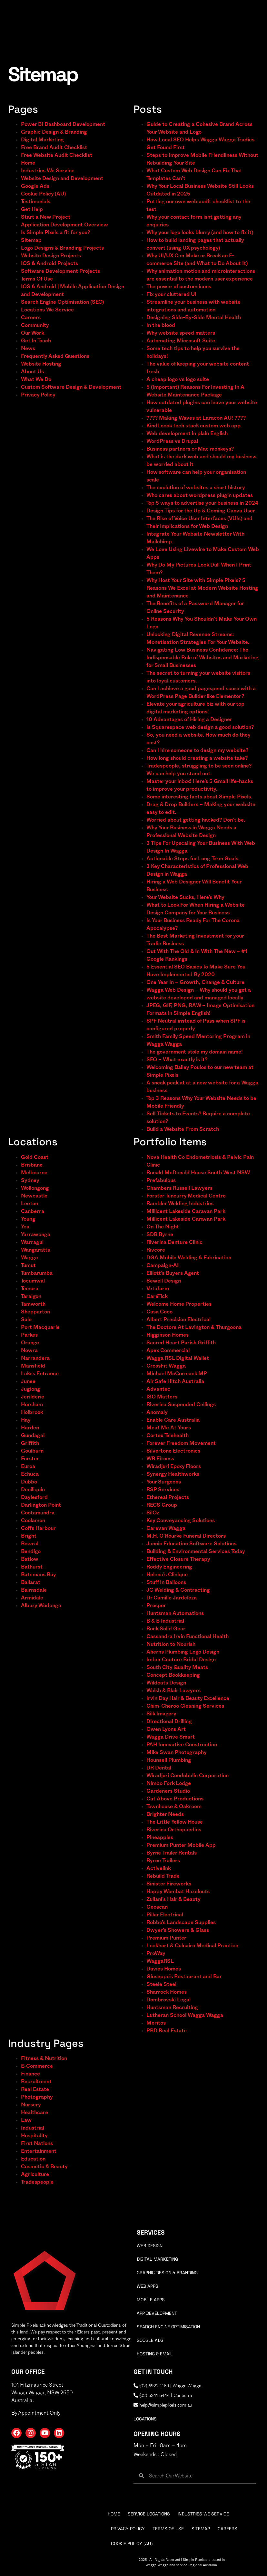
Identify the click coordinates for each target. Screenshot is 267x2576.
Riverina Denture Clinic (174, 1242)
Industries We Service (47, 170)
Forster (30, 1458)
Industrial (32, 2128)
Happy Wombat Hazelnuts (178, 1891)
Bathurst (32, 1566)
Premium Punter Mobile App (181, 1845)
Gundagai (32, 1435)
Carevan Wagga (165, 1528)
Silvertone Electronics (173, 1451)
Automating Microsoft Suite (180, 340)
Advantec (158, 1389)
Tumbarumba (37, 1273)
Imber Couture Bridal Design (181, 1659)
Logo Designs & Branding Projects (62, 248)
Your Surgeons (163, 1481)
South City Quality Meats (177, 1667)
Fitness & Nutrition (44, 2058)
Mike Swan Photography (176, 1752)
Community (35, 325)
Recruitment (36, 2081)
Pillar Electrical (164, 1914)
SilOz (152, 1512)
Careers (31, 317)
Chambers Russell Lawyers (179, 1188)
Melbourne (34, 1172)
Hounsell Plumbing (168, 1760)
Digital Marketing (42, 139)
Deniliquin (33, 1489)
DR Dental (158, 1767)
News (28, 348)
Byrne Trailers (163, 1860)
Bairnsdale (34, 1590)
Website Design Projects (51, 255)
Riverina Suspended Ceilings (181, 1404)
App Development (157, 2313)
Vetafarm (157, 1288)
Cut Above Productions (174, 1798)
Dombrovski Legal (168, 1999)
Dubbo (29, 1481)
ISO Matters (161, 1396)
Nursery (31, 2104)
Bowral (29, 1543)
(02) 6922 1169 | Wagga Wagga (167, 2386)
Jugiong (30, 1389)
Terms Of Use (37, 278)
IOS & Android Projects (49, 263)
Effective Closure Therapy (178, 1559)
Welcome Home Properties (179, 1304)
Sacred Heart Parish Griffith (181, 1342)
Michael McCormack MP (176, 1373)
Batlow (29, 1559)
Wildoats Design (166, 1682)
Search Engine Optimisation (168, 2327)
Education (33, 2158)
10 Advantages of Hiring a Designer (189, 719)
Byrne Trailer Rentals (171, 1853)
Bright (28, 1536)
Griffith (30, 1443)
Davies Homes (163, 1968)
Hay (26, 1420)
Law (26, 2120)
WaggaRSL (160, 1961)
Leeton (29, 1203)
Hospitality (34, 2135)
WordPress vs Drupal (172, 441)
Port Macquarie (40, 1327)
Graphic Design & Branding (54, 132)
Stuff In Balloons (166, 1582)
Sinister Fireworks (168, 1883)
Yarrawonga (35, 1234)
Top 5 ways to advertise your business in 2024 (202, 503)
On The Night (162, 1226)
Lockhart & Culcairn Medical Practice (192, 1945)
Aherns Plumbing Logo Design (182, 1652)
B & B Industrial (165, 1621)
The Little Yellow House (174, 1822)
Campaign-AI (162, 1265)
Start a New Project (45, 217)
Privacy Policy (38, 394)
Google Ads (35, 186)
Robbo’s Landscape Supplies (181, 1922)
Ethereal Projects (167, 1497)
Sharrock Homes (166, 1992)
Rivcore (155, 1250)
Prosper (156, 1605)
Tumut (28, 1265)
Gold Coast (34, 1157)
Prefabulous (161, 1180)
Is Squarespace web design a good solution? (200, 727)
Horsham (32, 1404)
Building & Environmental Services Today (195, 1551)
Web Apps (147, 2286)
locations (145, 2419)
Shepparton (35, 1311)
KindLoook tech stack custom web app (193, 425)
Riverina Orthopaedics (173, 1829)
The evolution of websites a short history (195, 487)
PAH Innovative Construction (181, 1744)
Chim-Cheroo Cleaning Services (185, 1706)
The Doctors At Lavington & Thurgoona (194, 1327)
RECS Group (161, 1505)
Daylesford (34, 1497)
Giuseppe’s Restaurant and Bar (184, 1976)
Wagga (29, 1257)
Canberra (32, 1211)
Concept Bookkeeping (173, 1675)
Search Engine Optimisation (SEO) (62, 302)
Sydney (30, 1180)
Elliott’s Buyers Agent (172, 1273)
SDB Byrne (159, 1234)
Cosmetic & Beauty (44, 2166)
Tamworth (33, 1304)
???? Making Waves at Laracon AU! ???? (196, 418)
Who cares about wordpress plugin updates (199, 495)
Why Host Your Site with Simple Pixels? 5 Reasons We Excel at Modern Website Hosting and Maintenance (202, 588)
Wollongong (35, 1188)
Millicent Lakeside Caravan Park (185, 1211)
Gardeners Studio (168, 1791)
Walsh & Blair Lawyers (173, 1690)
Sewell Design (163, 1280)
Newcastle (34, 1195)
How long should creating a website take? (197, 758)
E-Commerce (37, 2066)
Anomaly (157, 1412)
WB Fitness (160, 1458)
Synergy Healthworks (172, 1474)
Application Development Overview (64, 224)
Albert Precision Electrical (178, 1319)
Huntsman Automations (175, 1613)
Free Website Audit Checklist (56, 155)
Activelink (158, 1868)
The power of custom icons (178, 286)
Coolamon (33, 1520)
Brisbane (32, 1165)
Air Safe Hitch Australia (175, 1381)
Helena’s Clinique (167, 1574)
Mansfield (33, 1366)
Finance (30, 2073)
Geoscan (157, 1907)
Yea (25, 1226)
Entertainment (38, 2151)
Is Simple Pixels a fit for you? (55, 232)
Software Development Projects (60, 271)
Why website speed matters (180, 333)
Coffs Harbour (38, 1528)
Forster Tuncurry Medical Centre (186, 1195)
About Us (32, 371)
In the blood (160, 325)
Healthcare (34, 2112)
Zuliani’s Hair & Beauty (173, 1899)
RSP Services (162, 1489)
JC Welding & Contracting (178, 1590)
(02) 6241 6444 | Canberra (163, 2395)
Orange (30, 1342)
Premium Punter (166, 1938)
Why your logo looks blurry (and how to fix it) (199, 232)
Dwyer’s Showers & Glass (177, 1930)
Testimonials (35, 201)
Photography (37, 2097)
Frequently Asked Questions (55, 356)
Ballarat (30, 1582)
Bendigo (31, 1551)
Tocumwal (33, 1280)
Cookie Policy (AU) (43, 193)
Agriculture (35, 2174)
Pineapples (159, 1837)
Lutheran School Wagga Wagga (184, 2015)
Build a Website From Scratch (182, 1129)
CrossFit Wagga (166, 1366)
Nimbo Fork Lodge (168, 1783)
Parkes (29, 1335)
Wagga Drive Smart (170, 1737)
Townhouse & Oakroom (174, 1806)
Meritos (156, 2023)
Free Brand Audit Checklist (54, 147)
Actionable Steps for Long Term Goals (192, 858)
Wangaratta (35, 1250)
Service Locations (149, 2514)
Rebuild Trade (163, 1876)
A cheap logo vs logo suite (177, 379)
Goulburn (32, 1451)
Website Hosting (41, 364)
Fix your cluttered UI (171, 294)
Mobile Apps (151, 2300)
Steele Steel (161, 1984)
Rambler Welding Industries (179, 1203)
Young (28, 1219)
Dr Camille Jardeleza (171, 1597)
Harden (30, 1427)
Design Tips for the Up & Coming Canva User (200, 510)
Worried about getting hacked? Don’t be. (195, 820)
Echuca (30, 1474)
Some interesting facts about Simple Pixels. (199, 796)
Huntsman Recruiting (172, 2007)
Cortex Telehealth (167, 1435)
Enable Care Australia (173, 1420)
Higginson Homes (167, 1335)
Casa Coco (159, 1311)
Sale (26, 1319)
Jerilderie (32, 1396)
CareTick (157, 1296)
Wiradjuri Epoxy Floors (173, 1466)
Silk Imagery (161, 1713)
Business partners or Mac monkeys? (190, 449)
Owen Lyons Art (166, 1729)
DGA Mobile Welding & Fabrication (188, 1257)
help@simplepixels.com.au (163, 2405)
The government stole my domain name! (194, 1051)
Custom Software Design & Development (71, 387)
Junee (28, 1381)
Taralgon (31, 1296)
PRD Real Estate (166, 2030)
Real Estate (35, 2089)
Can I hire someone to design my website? (197, 750)
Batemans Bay (38, 1574)
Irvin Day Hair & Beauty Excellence (187, 1698)
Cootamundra (37, 1512)
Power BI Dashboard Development (63, 124)
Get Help (32, 209)
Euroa (28, 1466)
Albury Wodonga (41, 1605)
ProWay (155, 1953)
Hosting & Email (155, 2354)
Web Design (150, 2245)
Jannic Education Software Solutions (191, 1543)
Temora (29, 1288)
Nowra (29, 1350)
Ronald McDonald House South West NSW (198, 1172)
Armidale (32, 1597)
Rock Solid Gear (165, 1628)
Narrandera (35, 1358)
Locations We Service (47, 309)
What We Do (36, 379)
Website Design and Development (62, 178)
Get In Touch (36, 340)
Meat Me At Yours (168, 1427)
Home (28, 163)
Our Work (32, 333)
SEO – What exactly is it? (176, 1059)
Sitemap (31, 240)
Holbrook (32, 1412)
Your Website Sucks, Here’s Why (185, 897)
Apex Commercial (168, 1350)
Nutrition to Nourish (170, 1644)
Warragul (32, 1242)
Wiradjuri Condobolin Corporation (187, 1775)
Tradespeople (37, 2182)
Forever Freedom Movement (181, 1443)
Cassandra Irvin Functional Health (187, 1636)
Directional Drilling (169, 1721)
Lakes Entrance (40, 1373)
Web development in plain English (187, 433)
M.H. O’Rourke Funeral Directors (186, 1536)
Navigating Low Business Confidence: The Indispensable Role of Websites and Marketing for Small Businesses (202, 657)
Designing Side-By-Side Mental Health (193, 317)
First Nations (37, 2143)
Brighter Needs (165, 1814)
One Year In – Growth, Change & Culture (195, 982)
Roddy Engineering (169, 1566)
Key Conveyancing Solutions (180, 1520)
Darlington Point (41, 1505)
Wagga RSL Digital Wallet (177, 1358)
